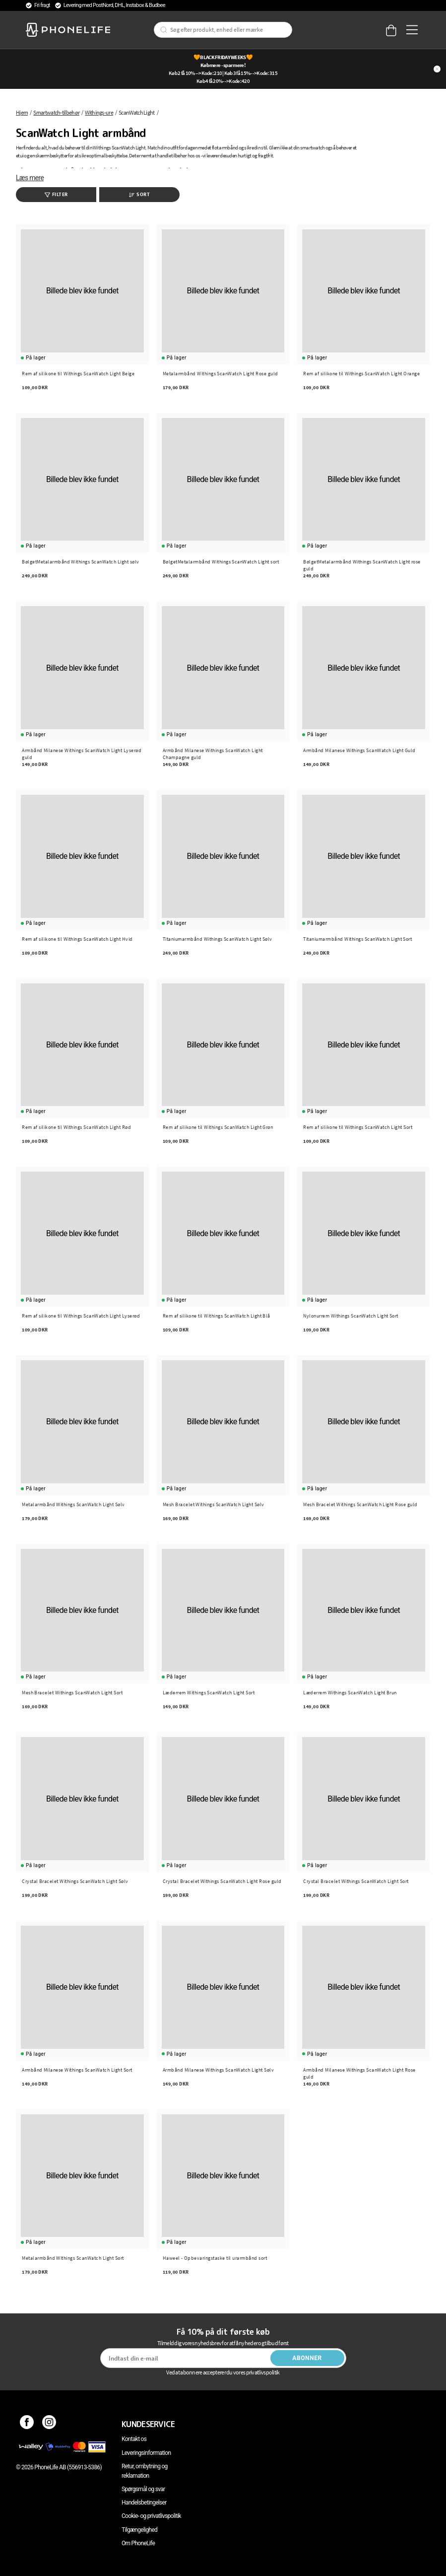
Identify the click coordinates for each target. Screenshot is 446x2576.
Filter (56, 194)
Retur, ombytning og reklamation (145, 2471)
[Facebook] (27, 2424)
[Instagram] (49, 2424)
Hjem (22, 112)
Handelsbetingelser (144, 2502)
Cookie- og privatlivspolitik (151, 2515)
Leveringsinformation (146, 2452)
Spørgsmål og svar (143, 2489)
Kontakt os (134, 2439)
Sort (139, 194)
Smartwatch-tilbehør (56, 112)
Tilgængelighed (139, 2529)
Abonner (307, 2358)
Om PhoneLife (138, 2543)
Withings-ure (99, 112)
